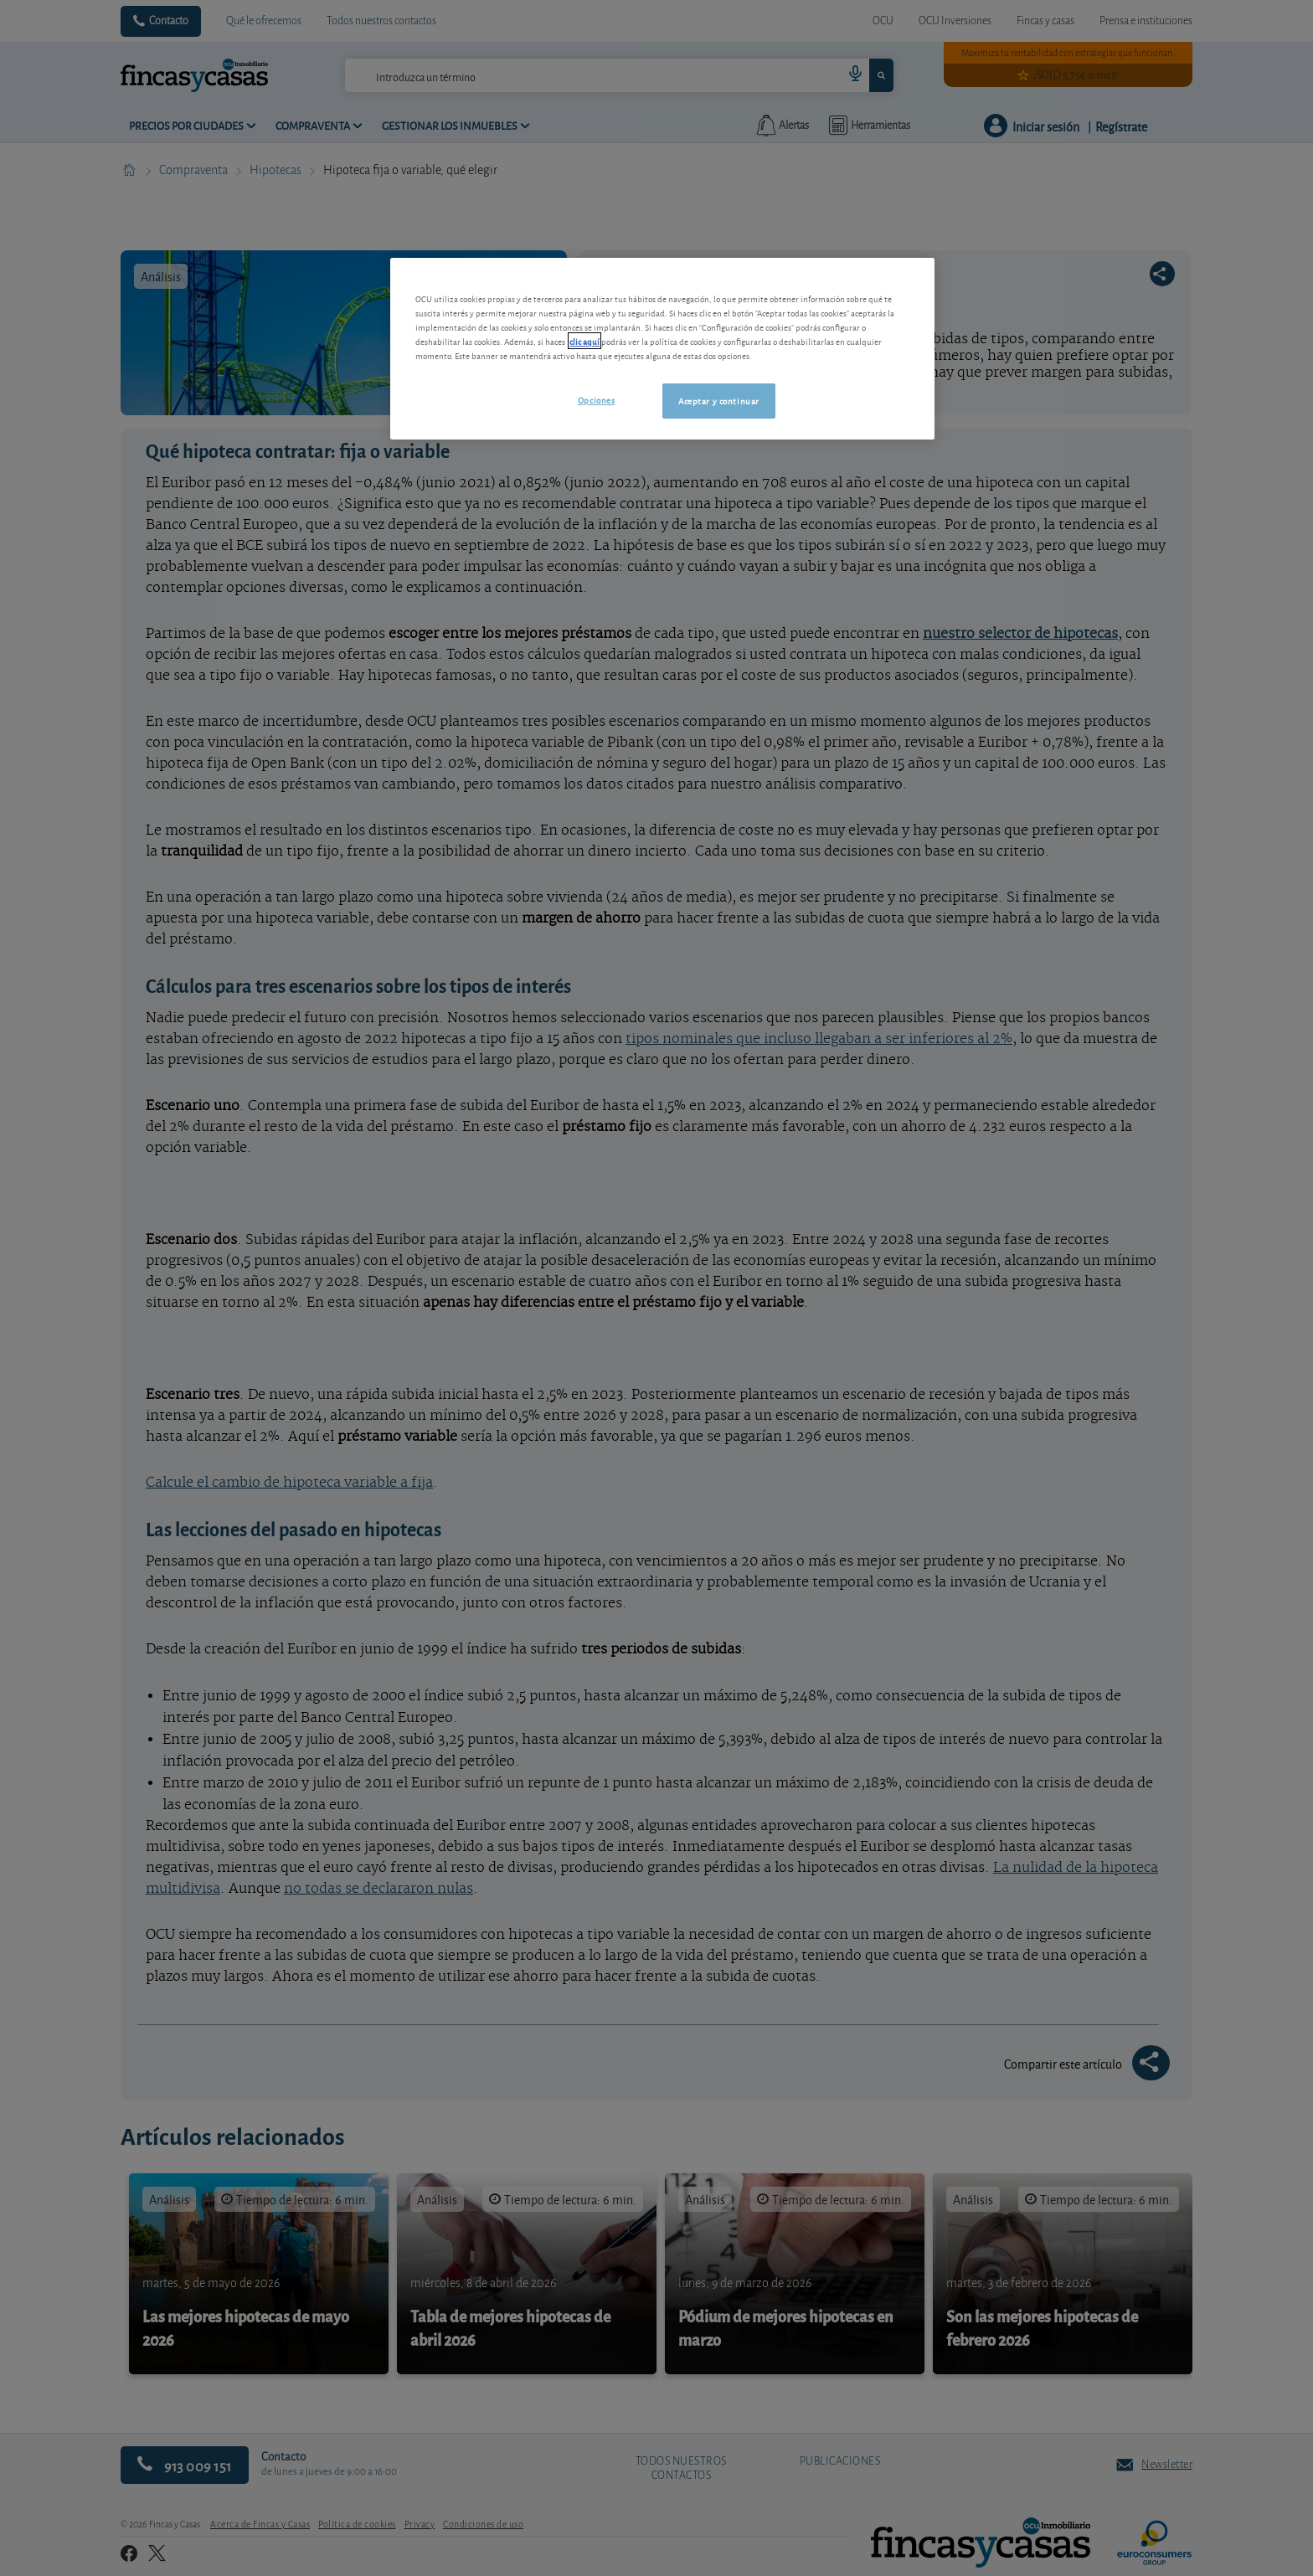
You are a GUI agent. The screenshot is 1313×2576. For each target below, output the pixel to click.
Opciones (596, 399)
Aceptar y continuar (718, 400)
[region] (662, 349)
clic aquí (584, 340)
